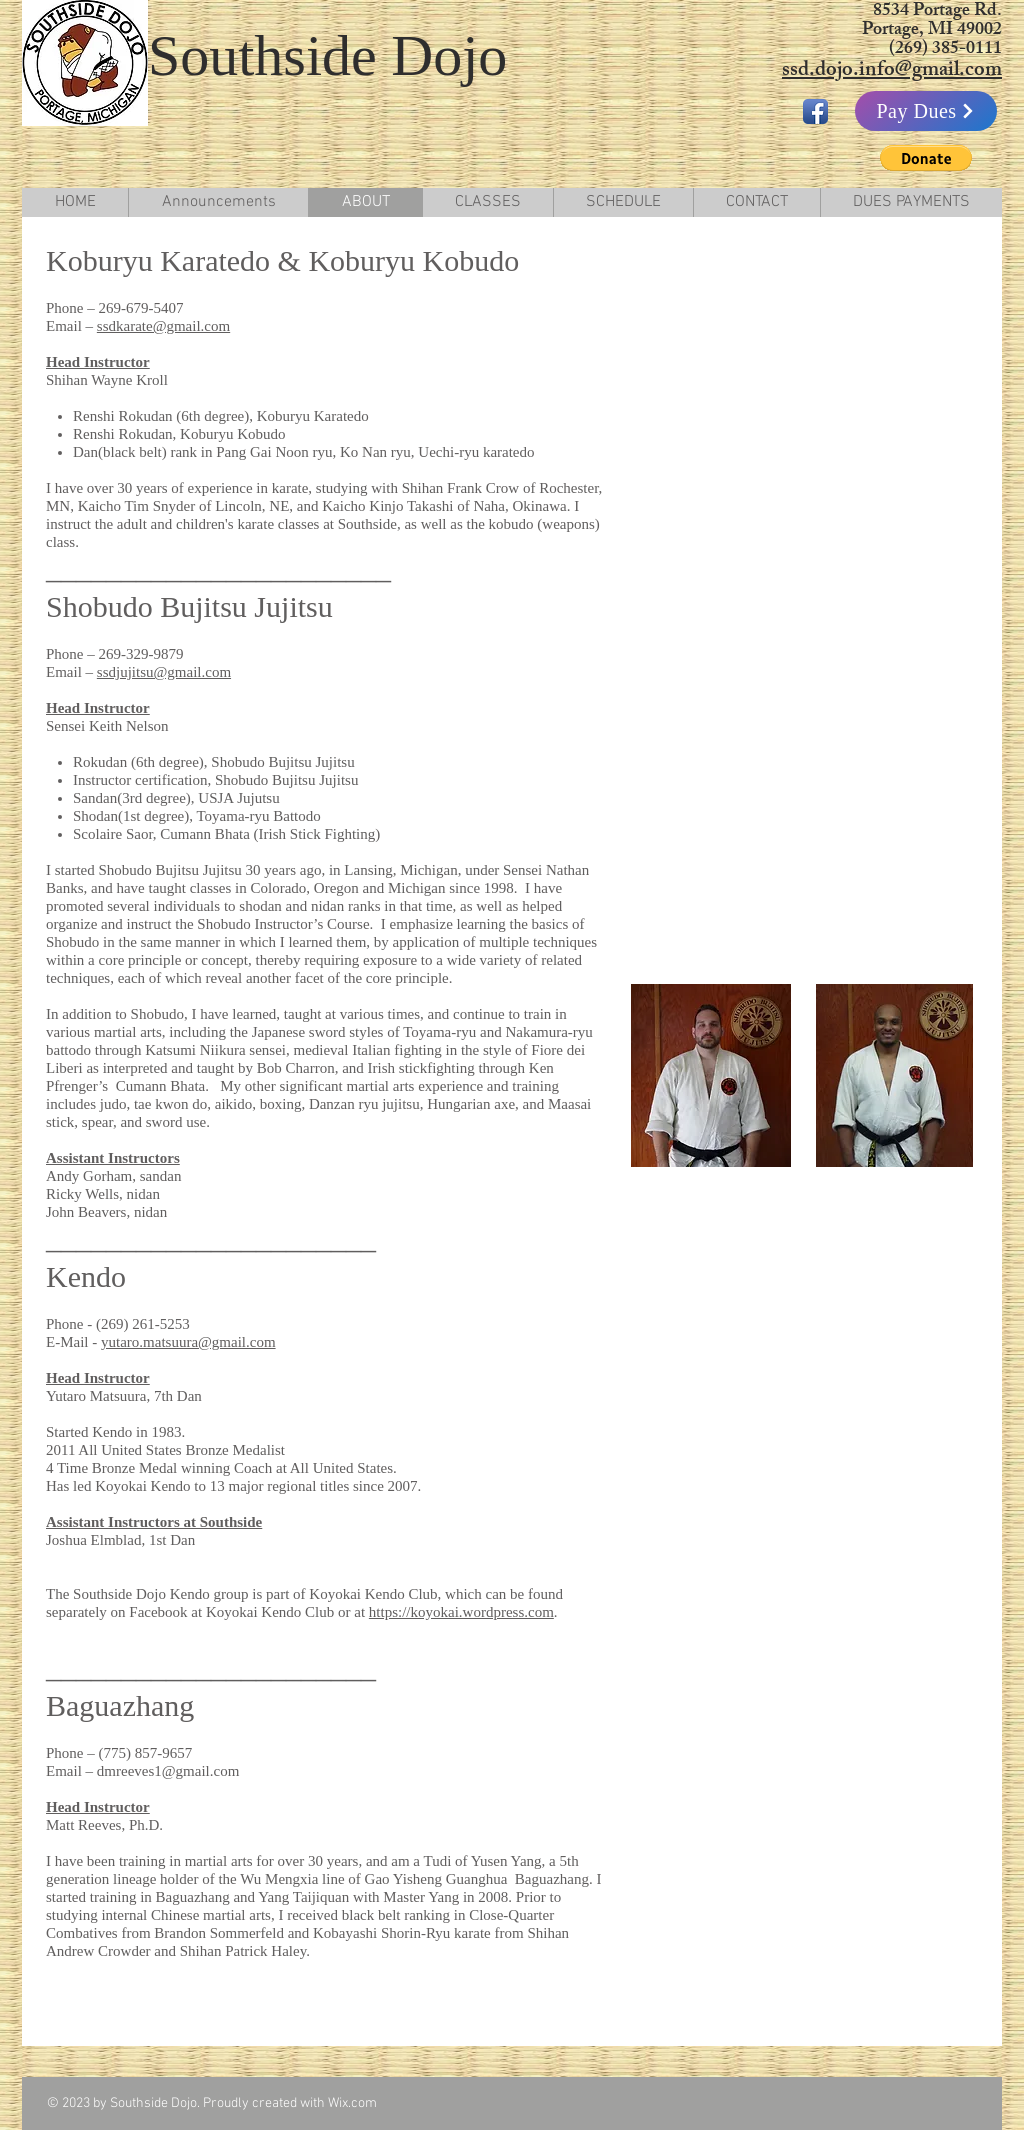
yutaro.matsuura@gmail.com (188, 1342)
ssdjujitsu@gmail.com (164, 672)
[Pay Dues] (926, 111)
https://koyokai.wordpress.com (461, 1612)
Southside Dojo (327, 55)
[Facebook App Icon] (815, 111)
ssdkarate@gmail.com (163, 326)
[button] (926, 158)
